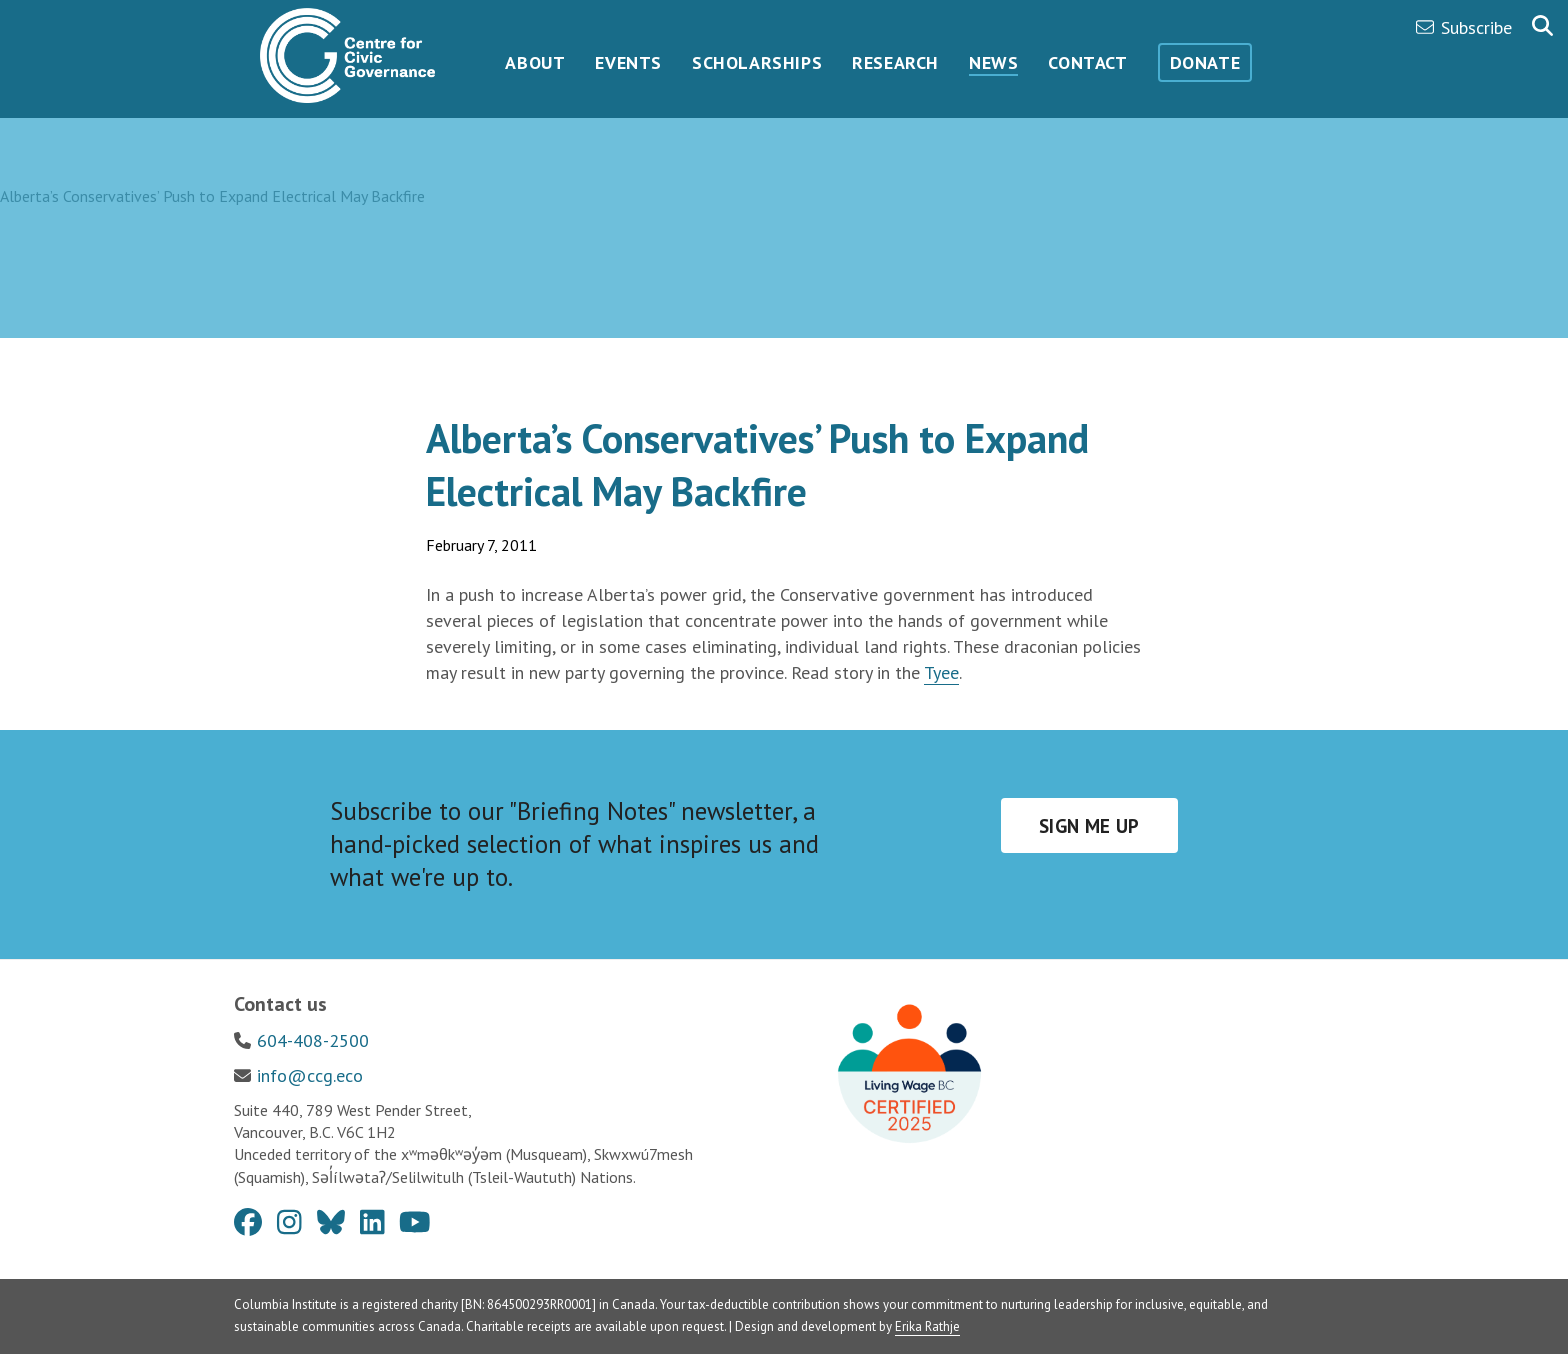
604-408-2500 (313, 1040)
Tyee (941, 672)
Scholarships (757, 62)
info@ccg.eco (310, 1075)
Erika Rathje (927, 1326)
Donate (1205, 62)
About (535, 62)
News (993, 62)
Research (895, 62)
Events (628, 62)
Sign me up (1089, 826)
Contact (1087, 62)
